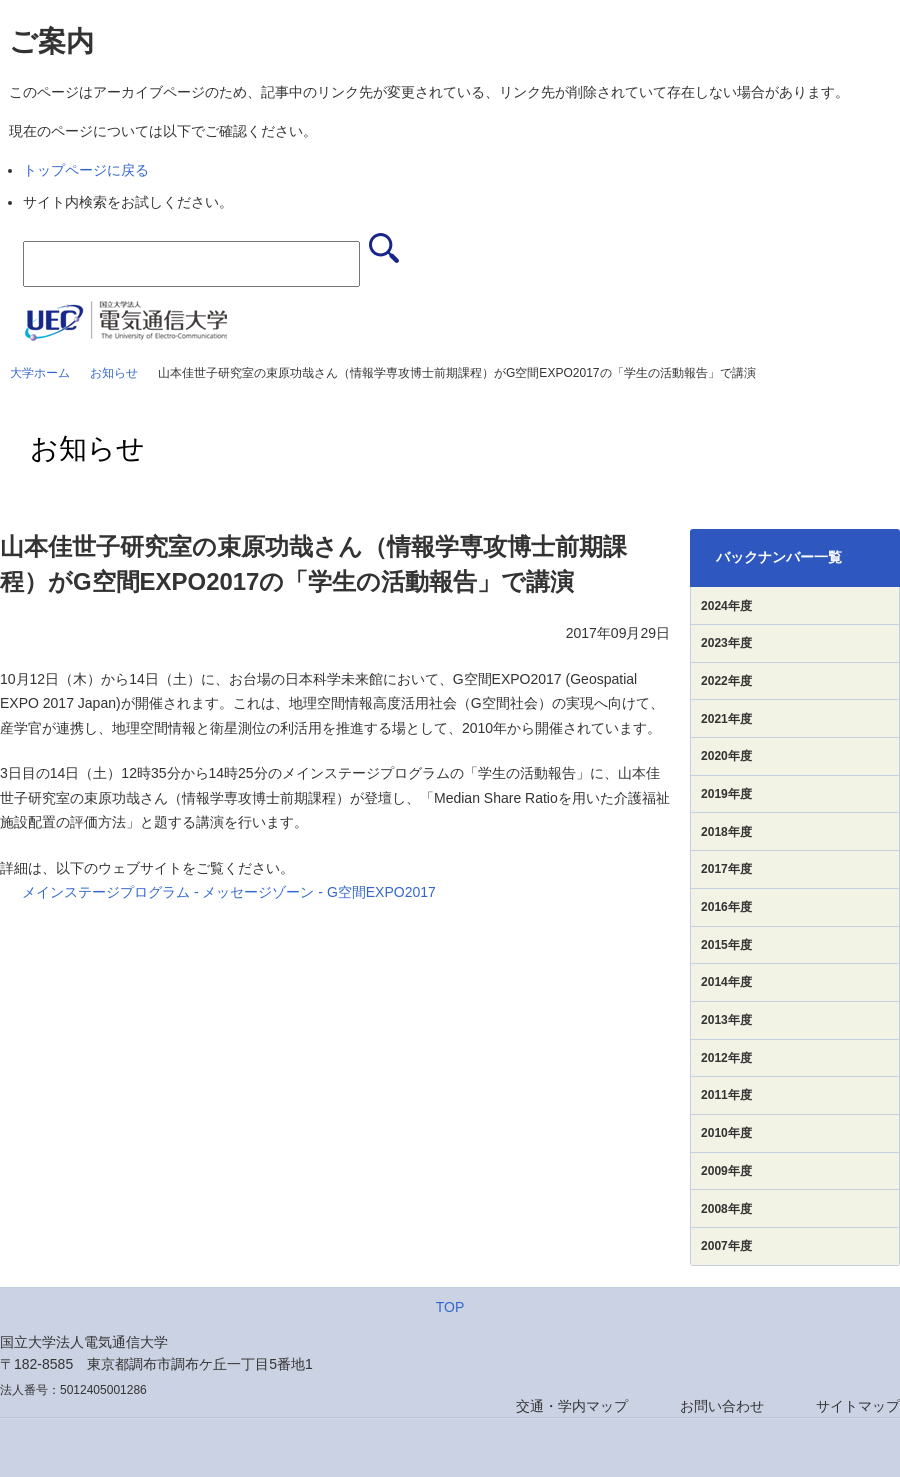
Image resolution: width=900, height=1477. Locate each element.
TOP (450, 1307)
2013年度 (726, 1020)
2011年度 (726, 1095)
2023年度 (726, 643)
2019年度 (726, 794)
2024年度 (726, 606)
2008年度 (726, 1209)
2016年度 (726, 907)
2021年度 (726, 719)
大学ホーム (40, 373)
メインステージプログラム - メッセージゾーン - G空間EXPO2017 (229, 892)
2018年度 (726, 832)
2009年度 (726, 1171)
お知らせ (114, 373)
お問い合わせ (722, 1406)
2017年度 (726, 869)
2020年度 (726, 756)
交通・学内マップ (572, 1406)
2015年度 (726, 945)
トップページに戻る (86, 170)
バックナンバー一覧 (779, 557)
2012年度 (726, 1058)
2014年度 (726, 982)
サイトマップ (858, 1406)
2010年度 (726, 1133)
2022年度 (726, 681)
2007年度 (726, 1246)
